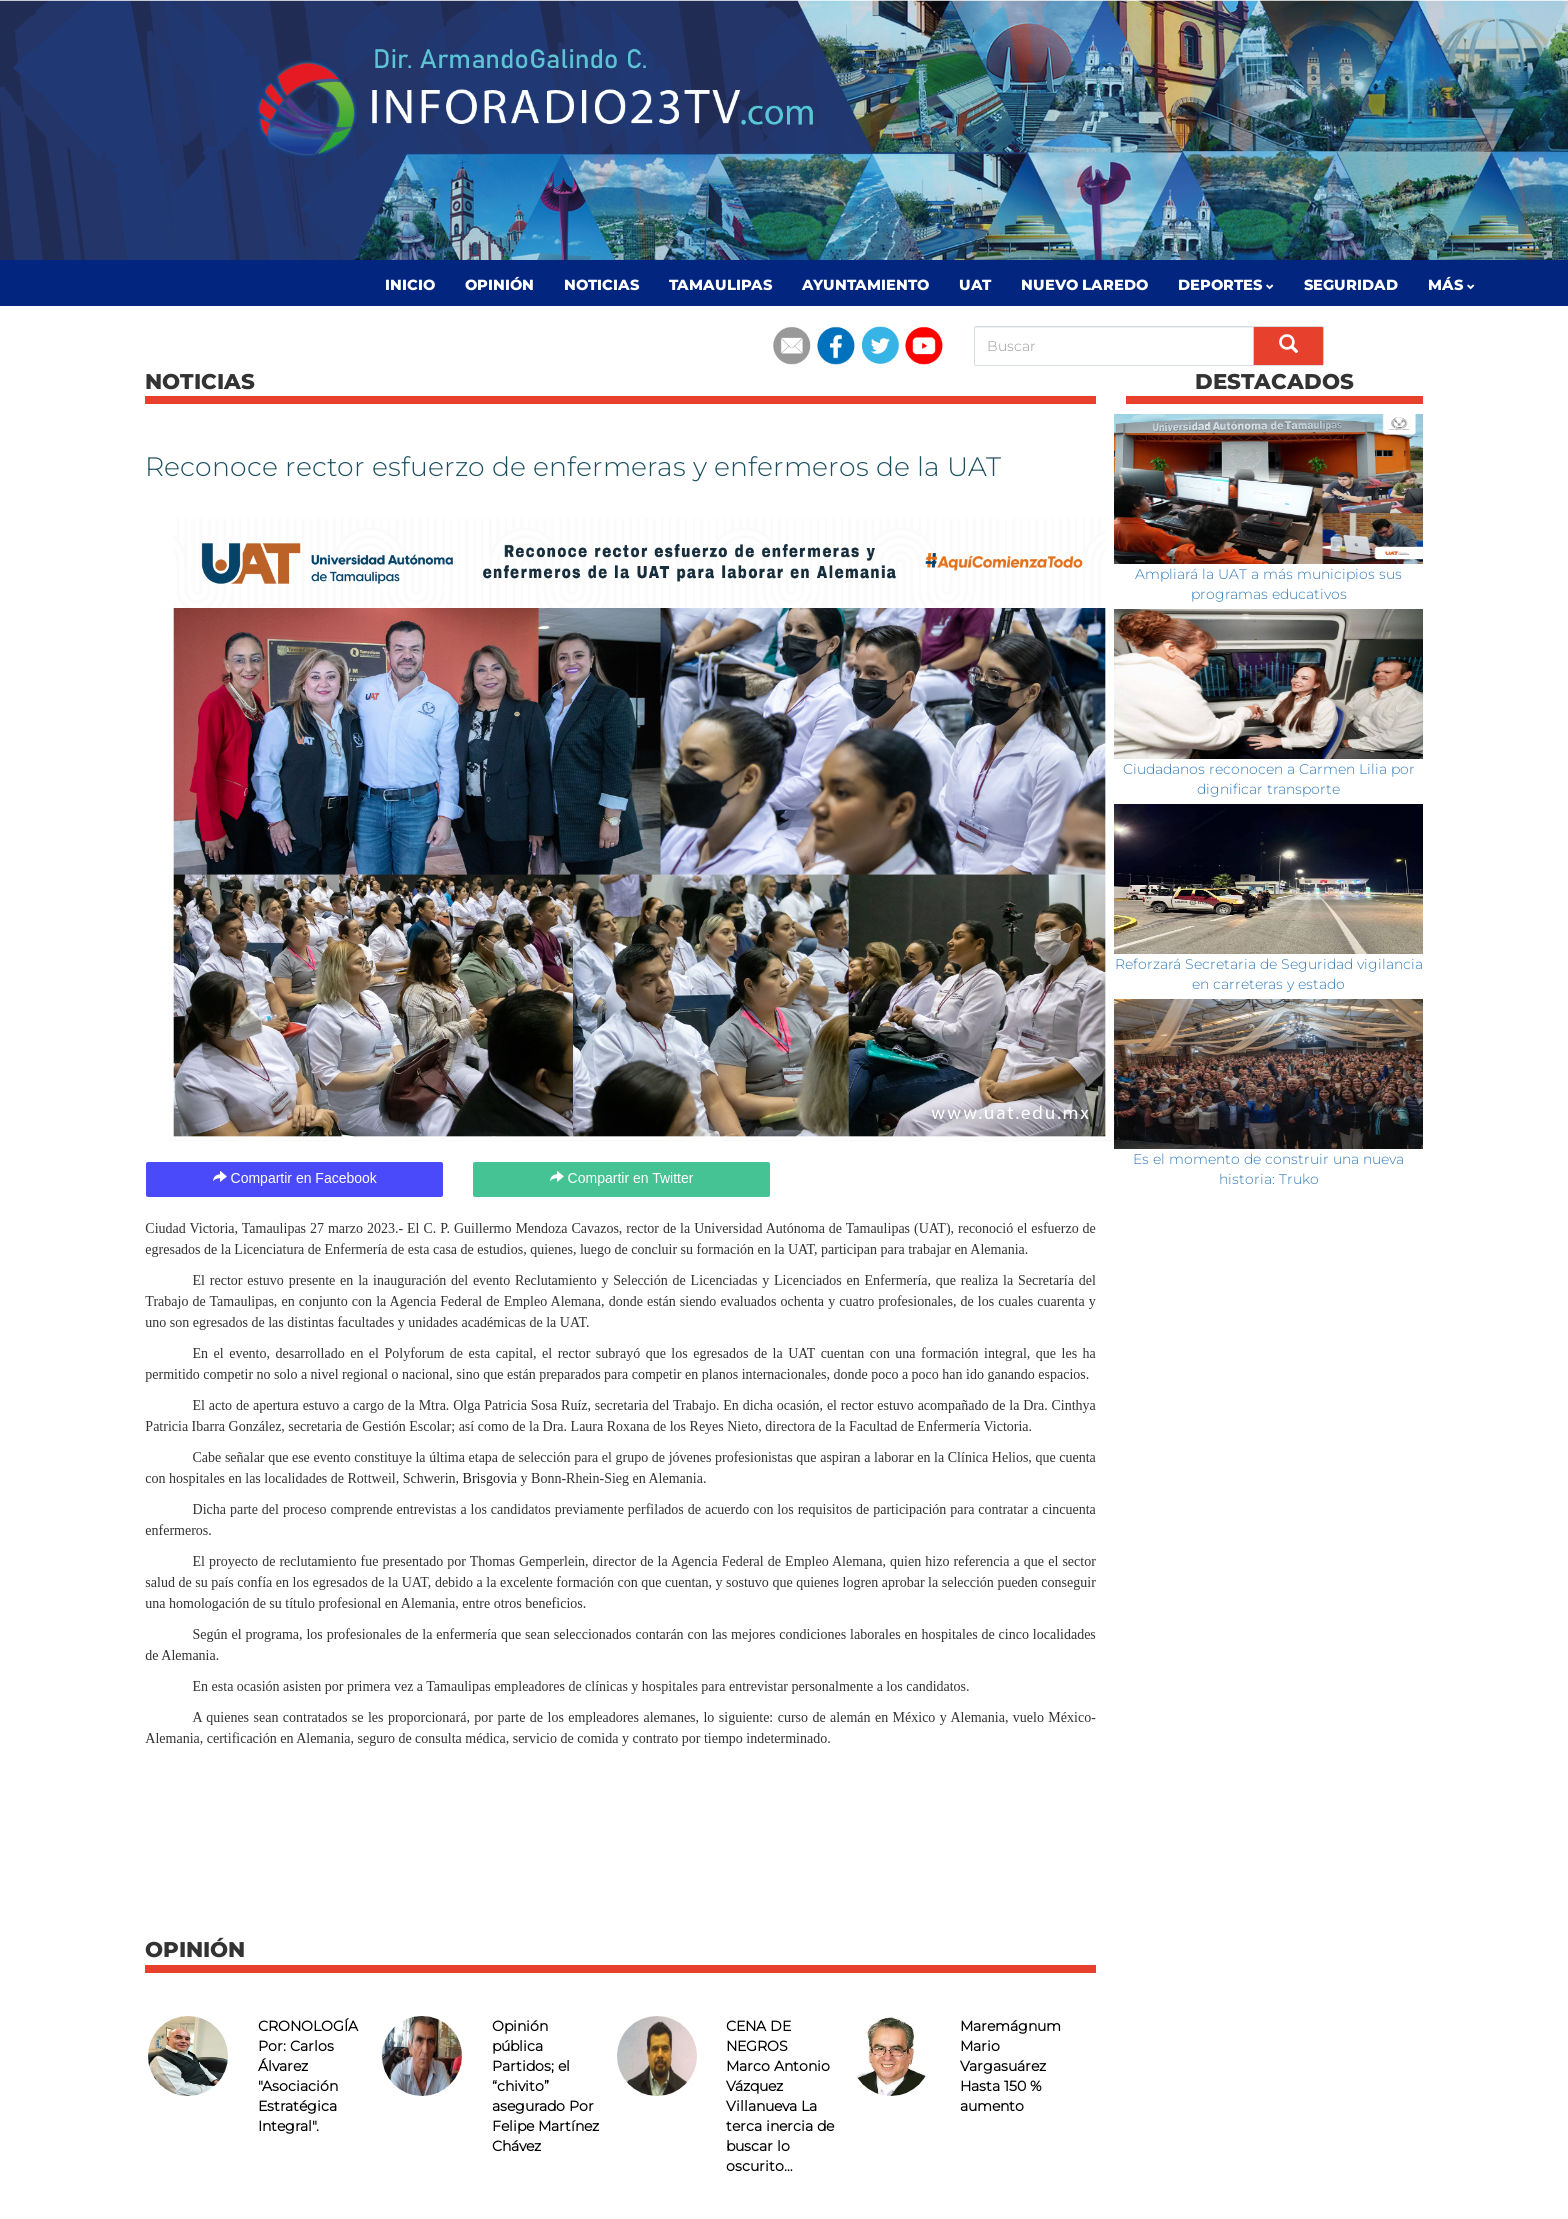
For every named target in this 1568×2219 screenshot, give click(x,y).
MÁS (1451, 285)
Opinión (499, 285)
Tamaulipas (720, 285)
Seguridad (1351, 285)
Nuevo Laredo (1084, 285)
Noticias (601, 285)
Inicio (410, 285)
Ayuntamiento (865, 285)
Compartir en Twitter (622, 1178)
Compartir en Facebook (295, 1178)
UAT (975, 285)
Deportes (1226, 285)
